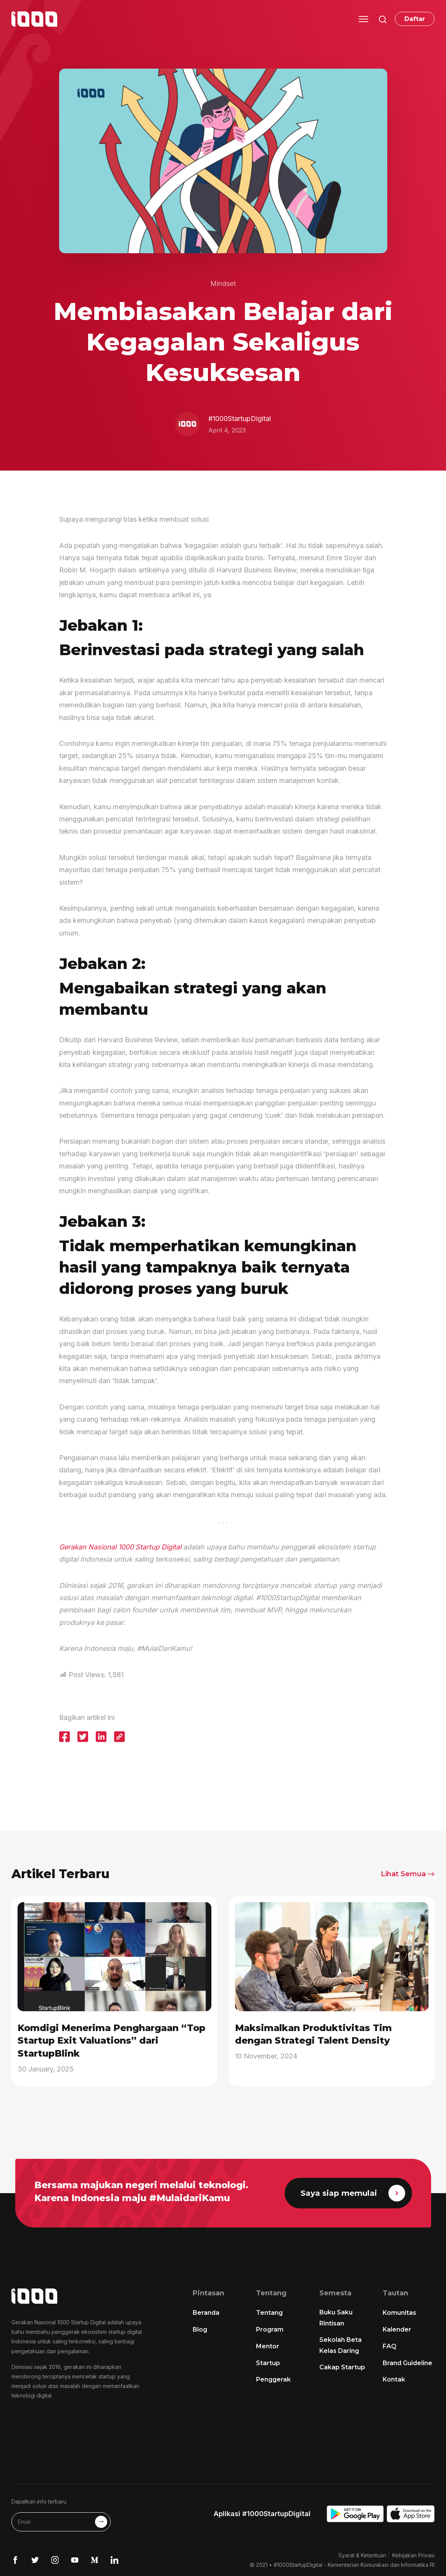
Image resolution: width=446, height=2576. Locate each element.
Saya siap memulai (353, 2193)
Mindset (223, 284)
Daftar (414, 18)
